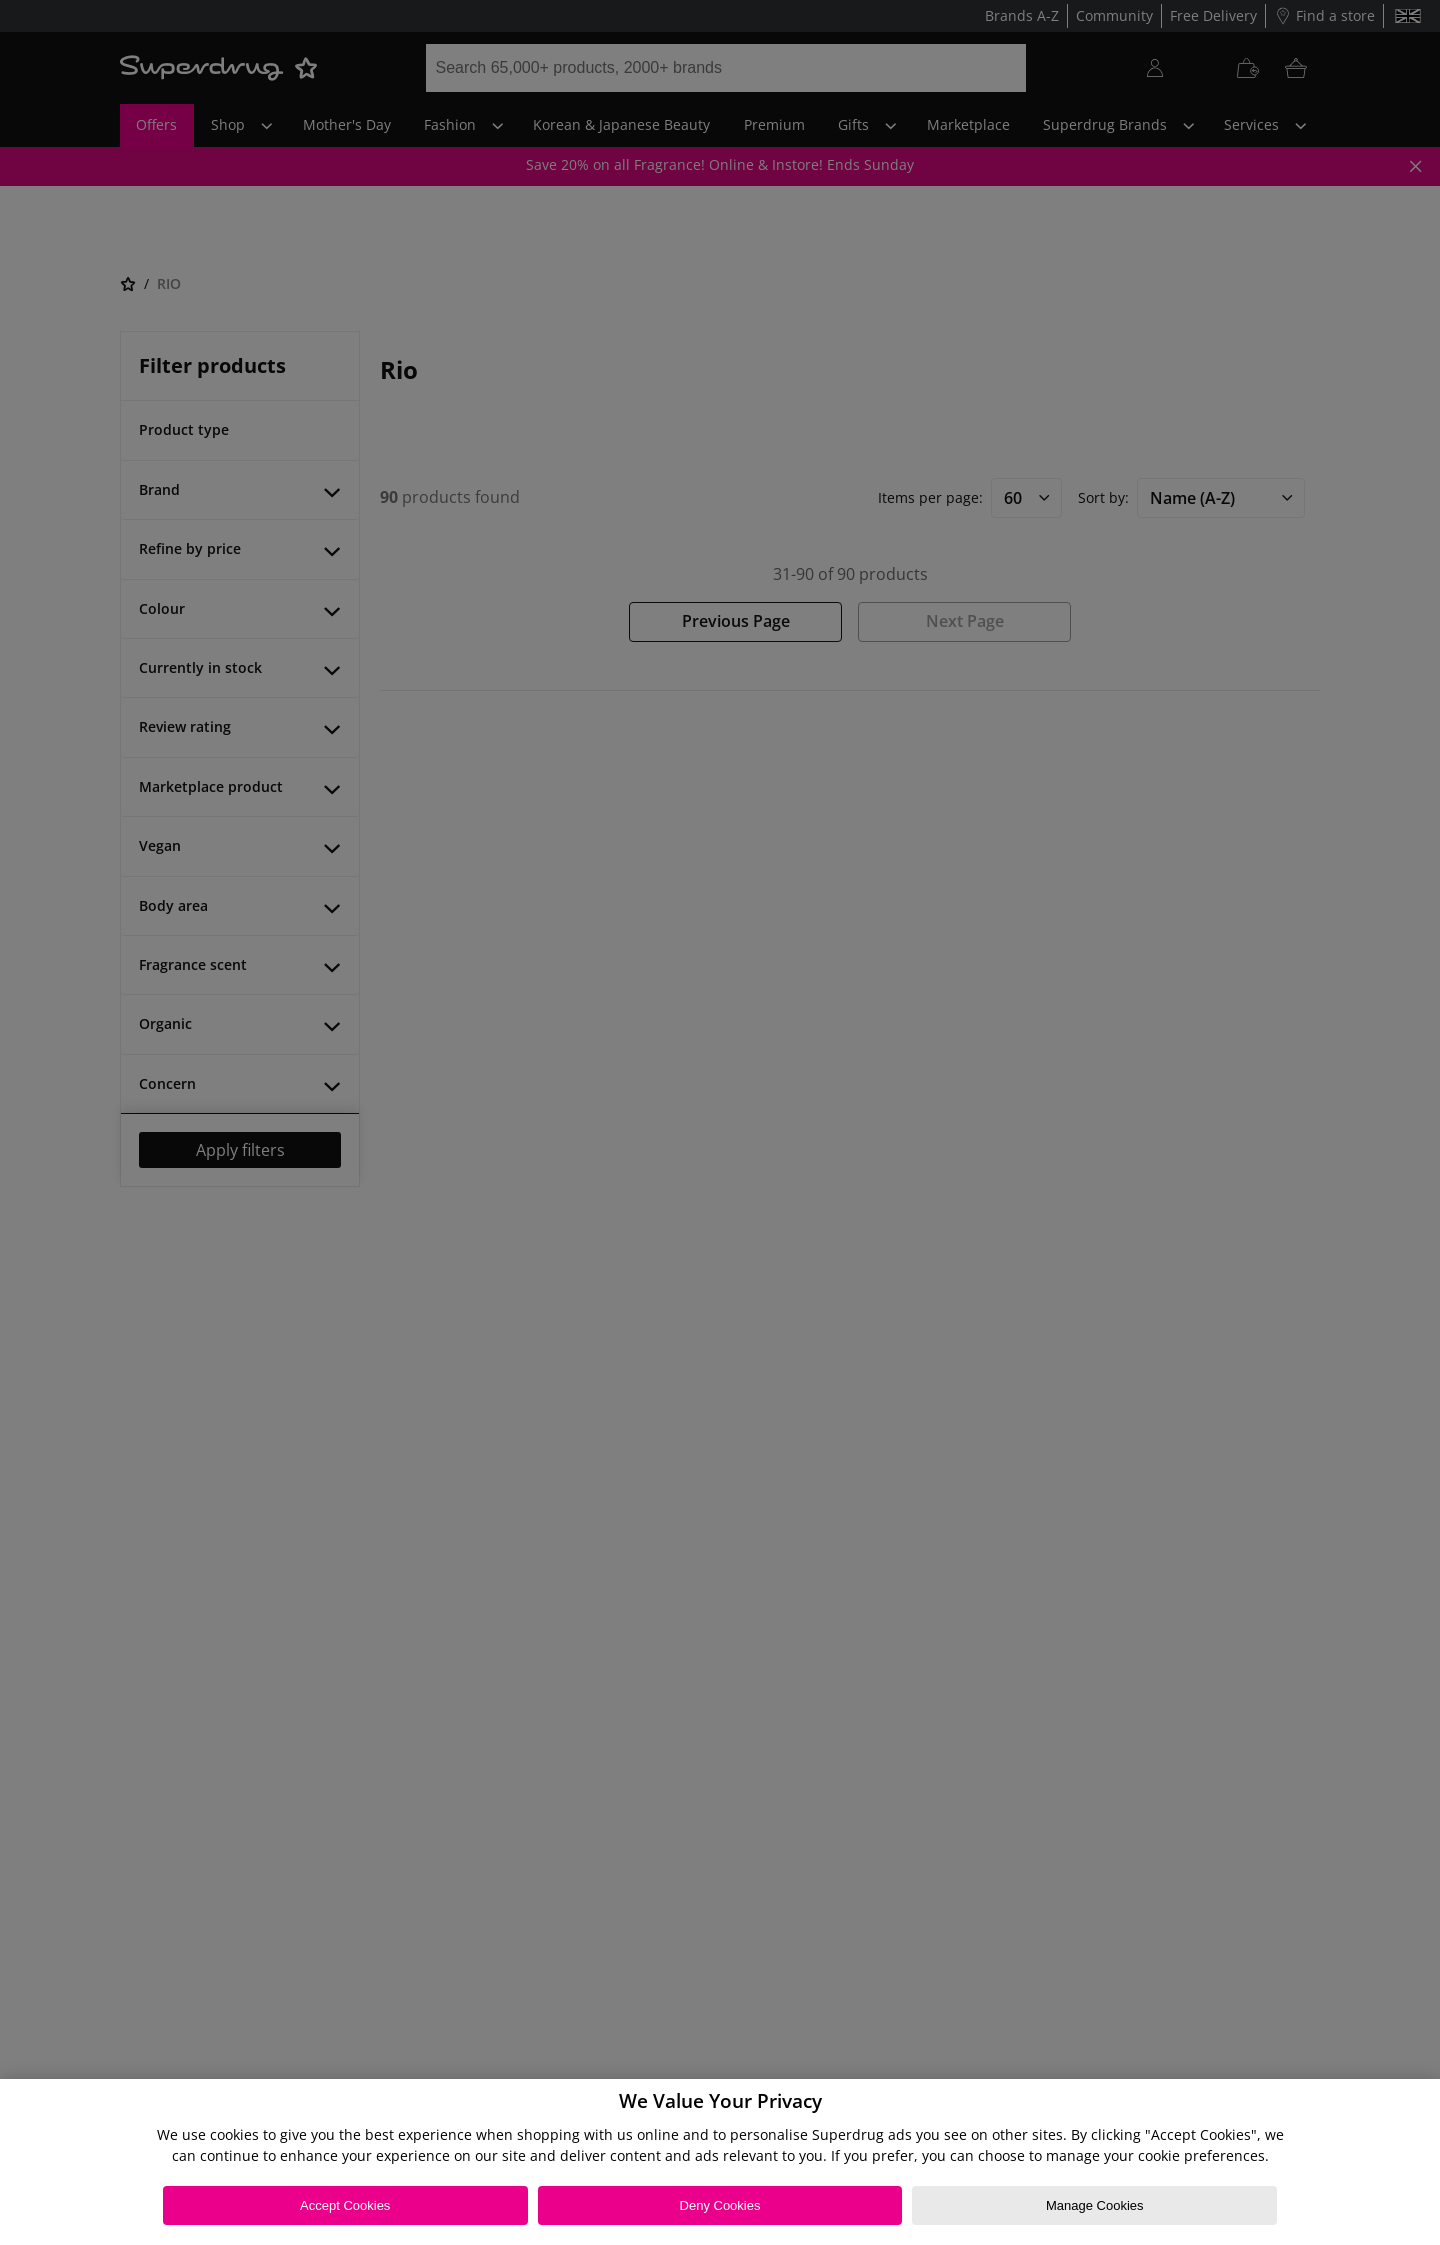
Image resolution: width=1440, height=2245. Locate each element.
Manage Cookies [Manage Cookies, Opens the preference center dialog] (1095, 2205)
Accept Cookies (345, 2205)
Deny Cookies (720, 2205)
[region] (720, 2162)
